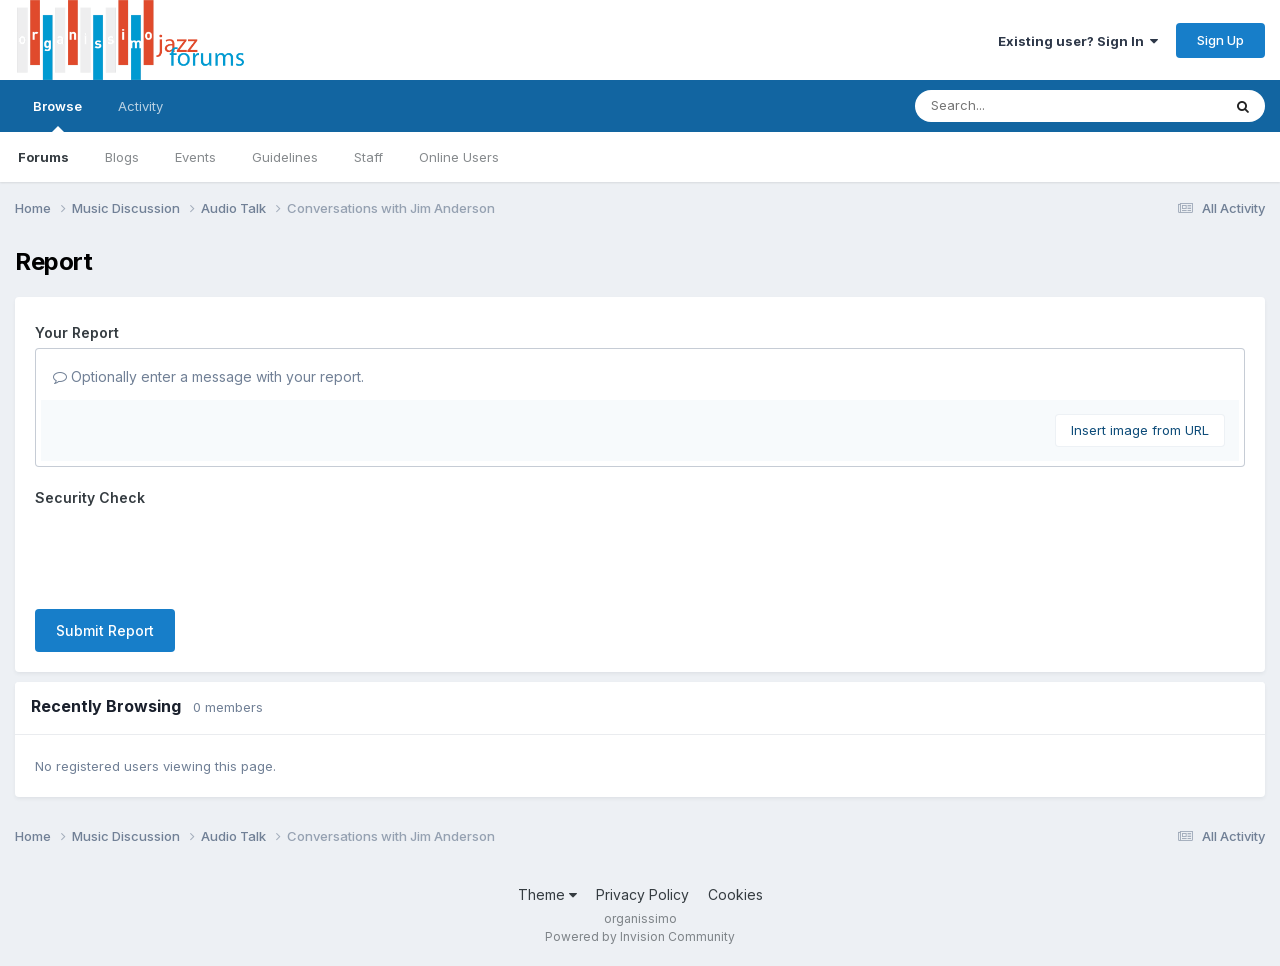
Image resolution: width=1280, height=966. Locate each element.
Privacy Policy (642, 894)
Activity (140, 106)
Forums (43, 157)
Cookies (735, 894)
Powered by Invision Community (640, 936)
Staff (368, 157)
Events (195, 157)
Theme (547, 894)
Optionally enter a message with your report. (208, 376)
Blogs (122, 157)
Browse (57, 115)
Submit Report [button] (105, 630)
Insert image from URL (1140, 430)
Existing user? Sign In (1078, 41)
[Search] (1013, 106)
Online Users (459, 157)
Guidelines (285, 157)
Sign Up (1220, 40)
